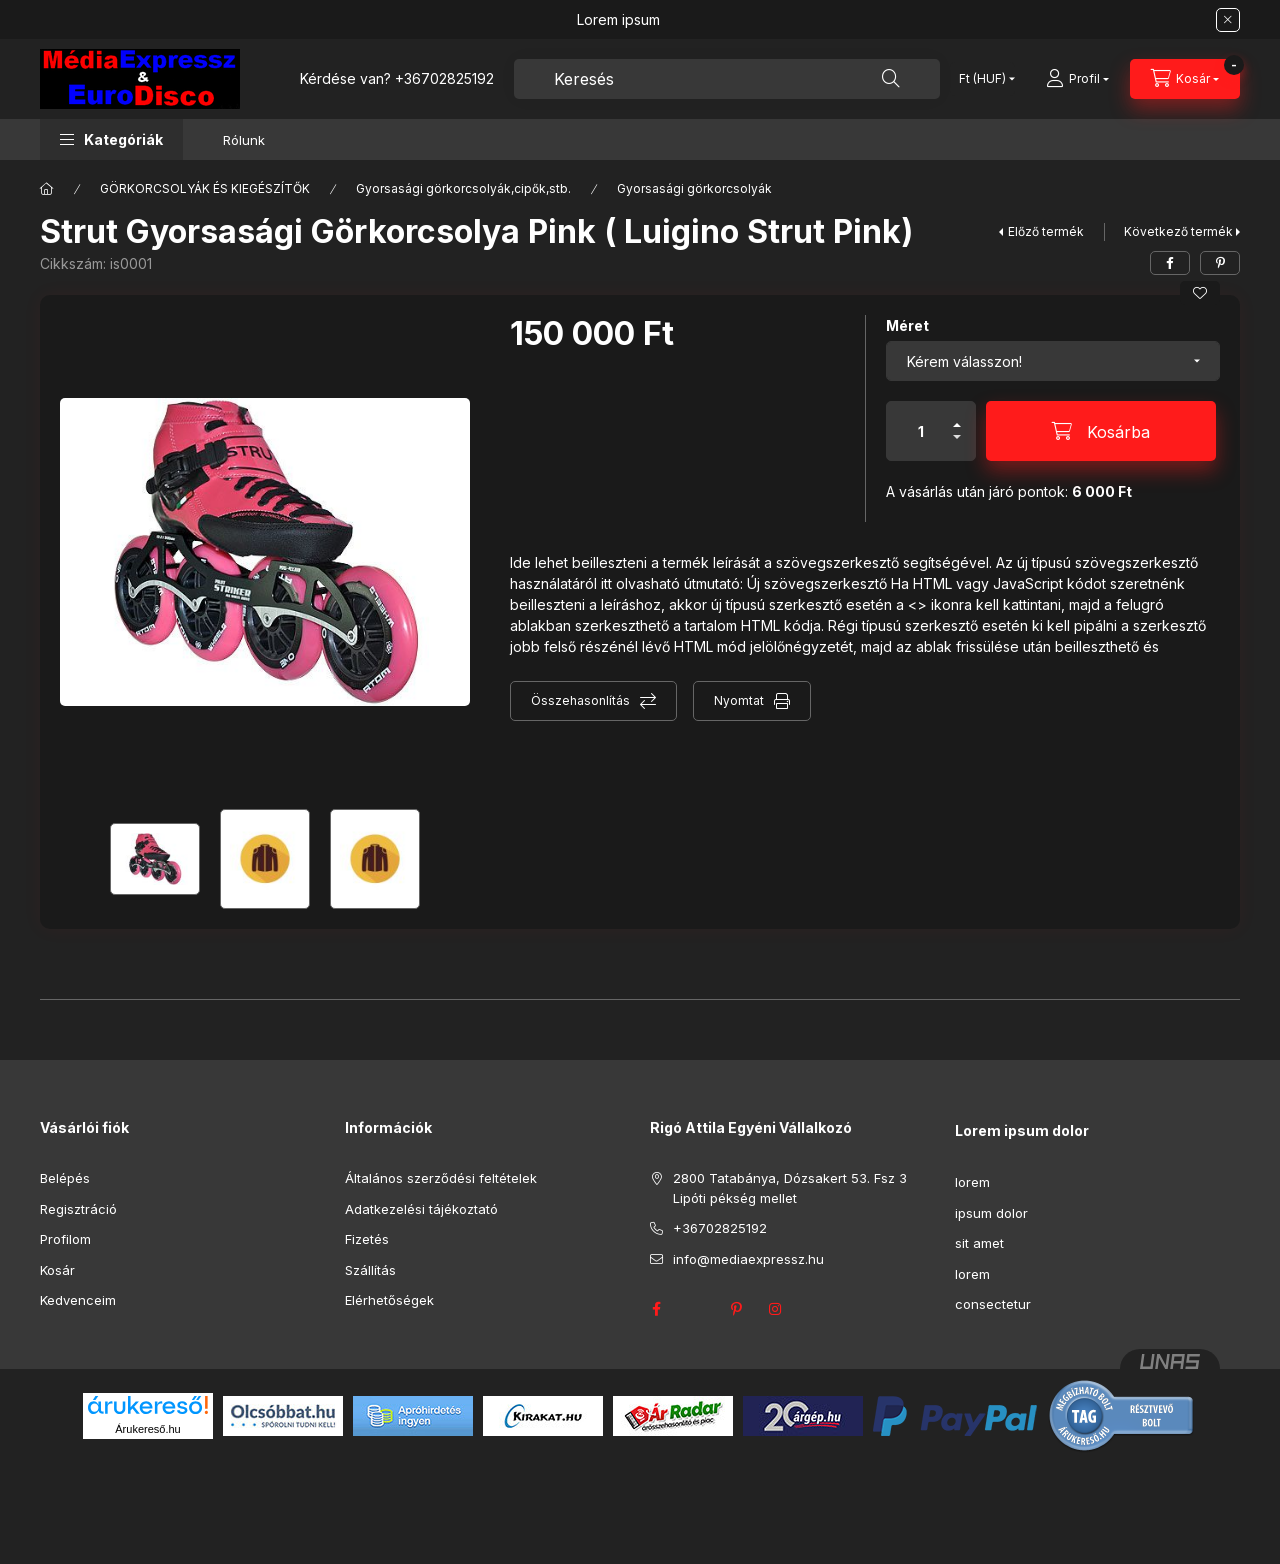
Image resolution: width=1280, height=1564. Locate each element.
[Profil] (1077, 79)
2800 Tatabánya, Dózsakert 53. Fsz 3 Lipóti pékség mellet (790, 1188)
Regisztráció (78, 1209)
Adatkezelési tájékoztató (421, 1209)
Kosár (57, 1270)
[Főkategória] (47, 189)
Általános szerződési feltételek (441, 1178)
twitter (696, 1309)
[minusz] (957, 445)
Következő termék (1178, 231)
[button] (111, 139)
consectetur (993, 1304)
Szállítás (370, 1270)
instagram (776, 1309)
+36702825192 (444, 78)
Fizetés (367, 1239)
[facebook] (1170, 263)
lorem (972, 1182)
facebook (656, 1309)
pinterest (736, 1309)
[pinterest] (1220, 263)
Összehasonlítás (580, 700)
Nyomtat (739, 700)
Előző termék (1046, 231)
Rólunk (244, 140)
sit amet (979, 1243)
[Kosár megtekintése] (1185, 79)
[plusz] (957, 416)
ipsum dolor (991, 1213)
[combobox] (727, 79)
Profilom (65, 1239)
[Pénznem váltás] (982, 79)
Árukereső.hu (147, 1429)
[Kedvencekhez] (1200, 293)
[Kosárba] (1101, 431)
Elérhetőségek (389, 1300)
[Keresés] (891, 79)
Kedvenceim (78, 1300)
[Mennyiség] (921, 431)
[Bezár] (1228, 20)
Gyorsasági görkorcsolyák (694, 188)
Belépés (65, 1178)
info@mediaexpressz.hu (748, 1259)
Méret (907, 325)
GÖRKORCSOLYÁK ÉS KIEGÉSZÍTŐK (205, 188)
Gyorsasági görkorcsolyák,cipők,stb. (463, 188)
